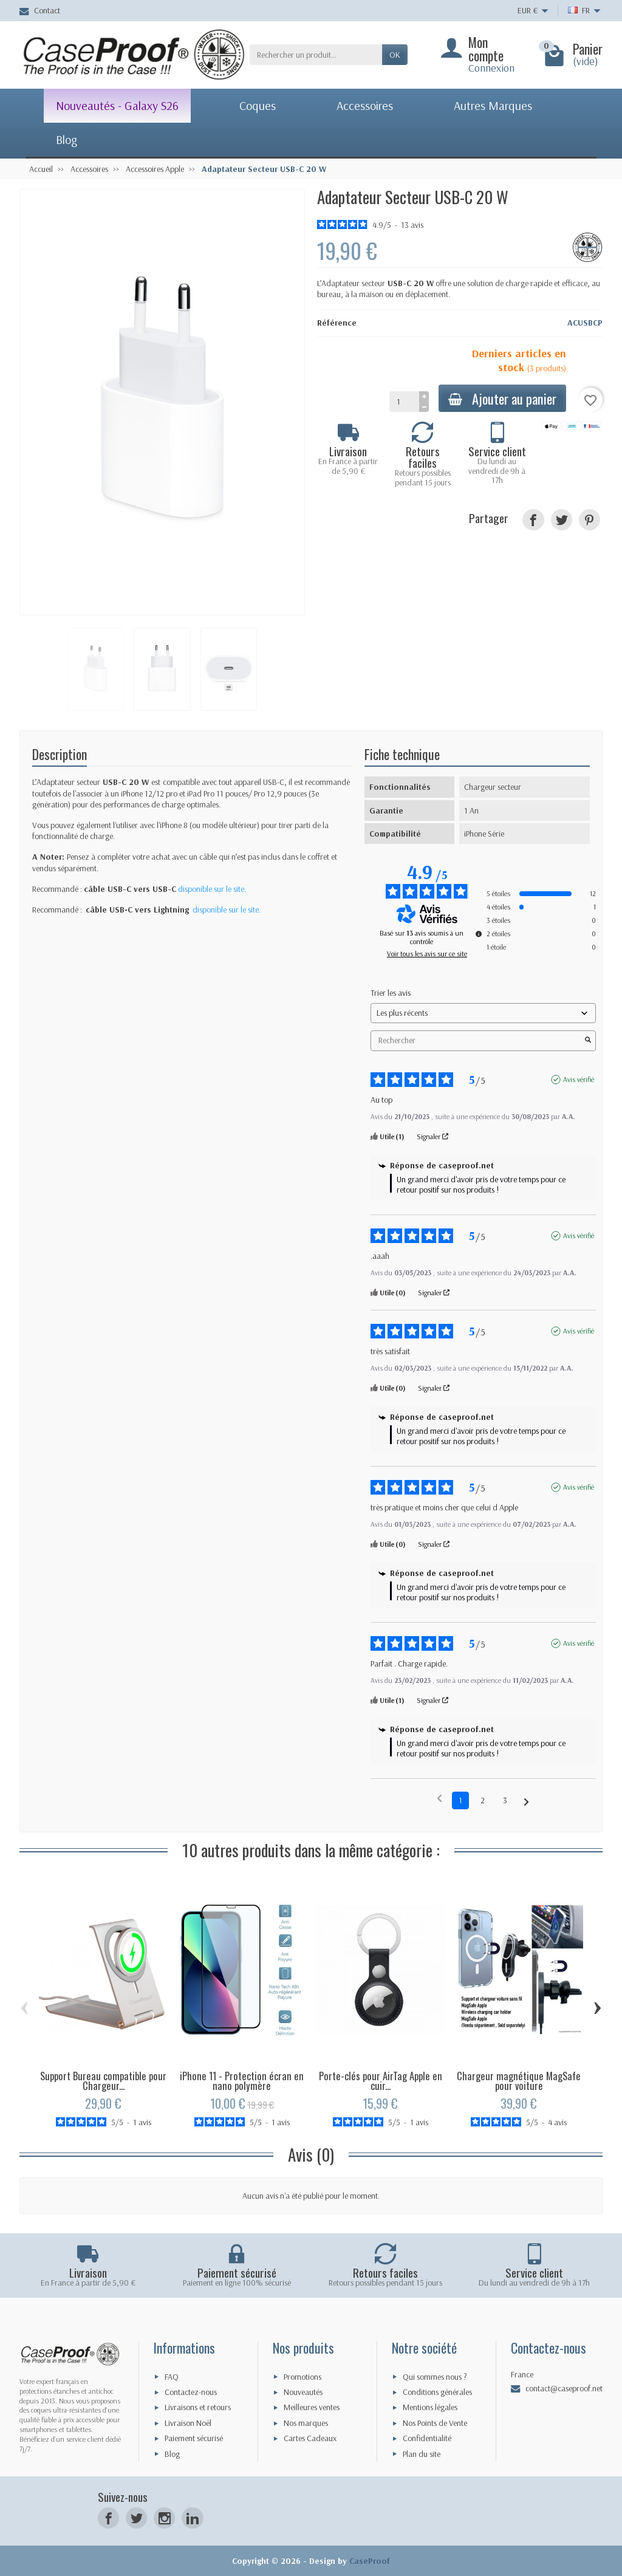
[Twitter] (136, 2518)
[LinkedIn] (192, 2518)
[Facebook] (108, 2518)
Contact (39, 10)
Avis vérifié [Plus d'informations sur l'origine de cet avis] (578, 1079)
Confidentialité (427, 2438)
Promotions (302, 2376)
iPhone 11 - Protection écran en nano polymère (242, 2081)
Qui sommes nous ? (435, 2376)
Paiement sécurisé (194, 2438)
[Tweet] (561, 519)
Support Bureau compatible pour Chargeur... (103, 2081)
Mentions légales (430, 2407)
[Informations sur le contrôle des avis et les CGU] (479, 934)
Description (59, 754)
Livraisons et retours (198, 2407)
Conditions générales (437, 2391)
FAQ (172, 2376)
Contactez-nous (191, 2391)
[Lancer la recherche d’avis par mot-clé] (588, 1041)
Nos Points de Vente (435, 2422)
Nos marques (306, 2422)
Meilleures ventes (312, 2407)
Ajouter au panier (502, 398)
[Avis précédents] (439, 1799)
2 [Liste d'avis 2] (482, 1800)
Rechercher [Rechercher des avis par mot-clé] (477, 1040)
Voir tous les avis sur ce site (427, 954)
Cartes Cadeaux (310, 2438)
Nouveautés (303, 2391)
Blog (172, 2453)
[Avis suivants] (526, 1801)
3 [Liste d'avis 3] (505, 1800)
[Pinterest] (589, 519)
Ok (394, 54)
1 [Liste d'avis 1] (460, 1800)
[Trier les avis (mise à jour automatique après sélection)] (483, 1013)
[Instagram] (164, 2518)
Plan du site (421, 2453)
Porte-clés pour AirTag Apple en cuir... (380, 2081)
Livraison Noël (188, 2422)
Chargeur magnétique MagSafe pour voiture (519, 2081)
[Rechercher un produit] (316, 54)
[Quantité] (404, 401)
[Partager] (533, 519)
